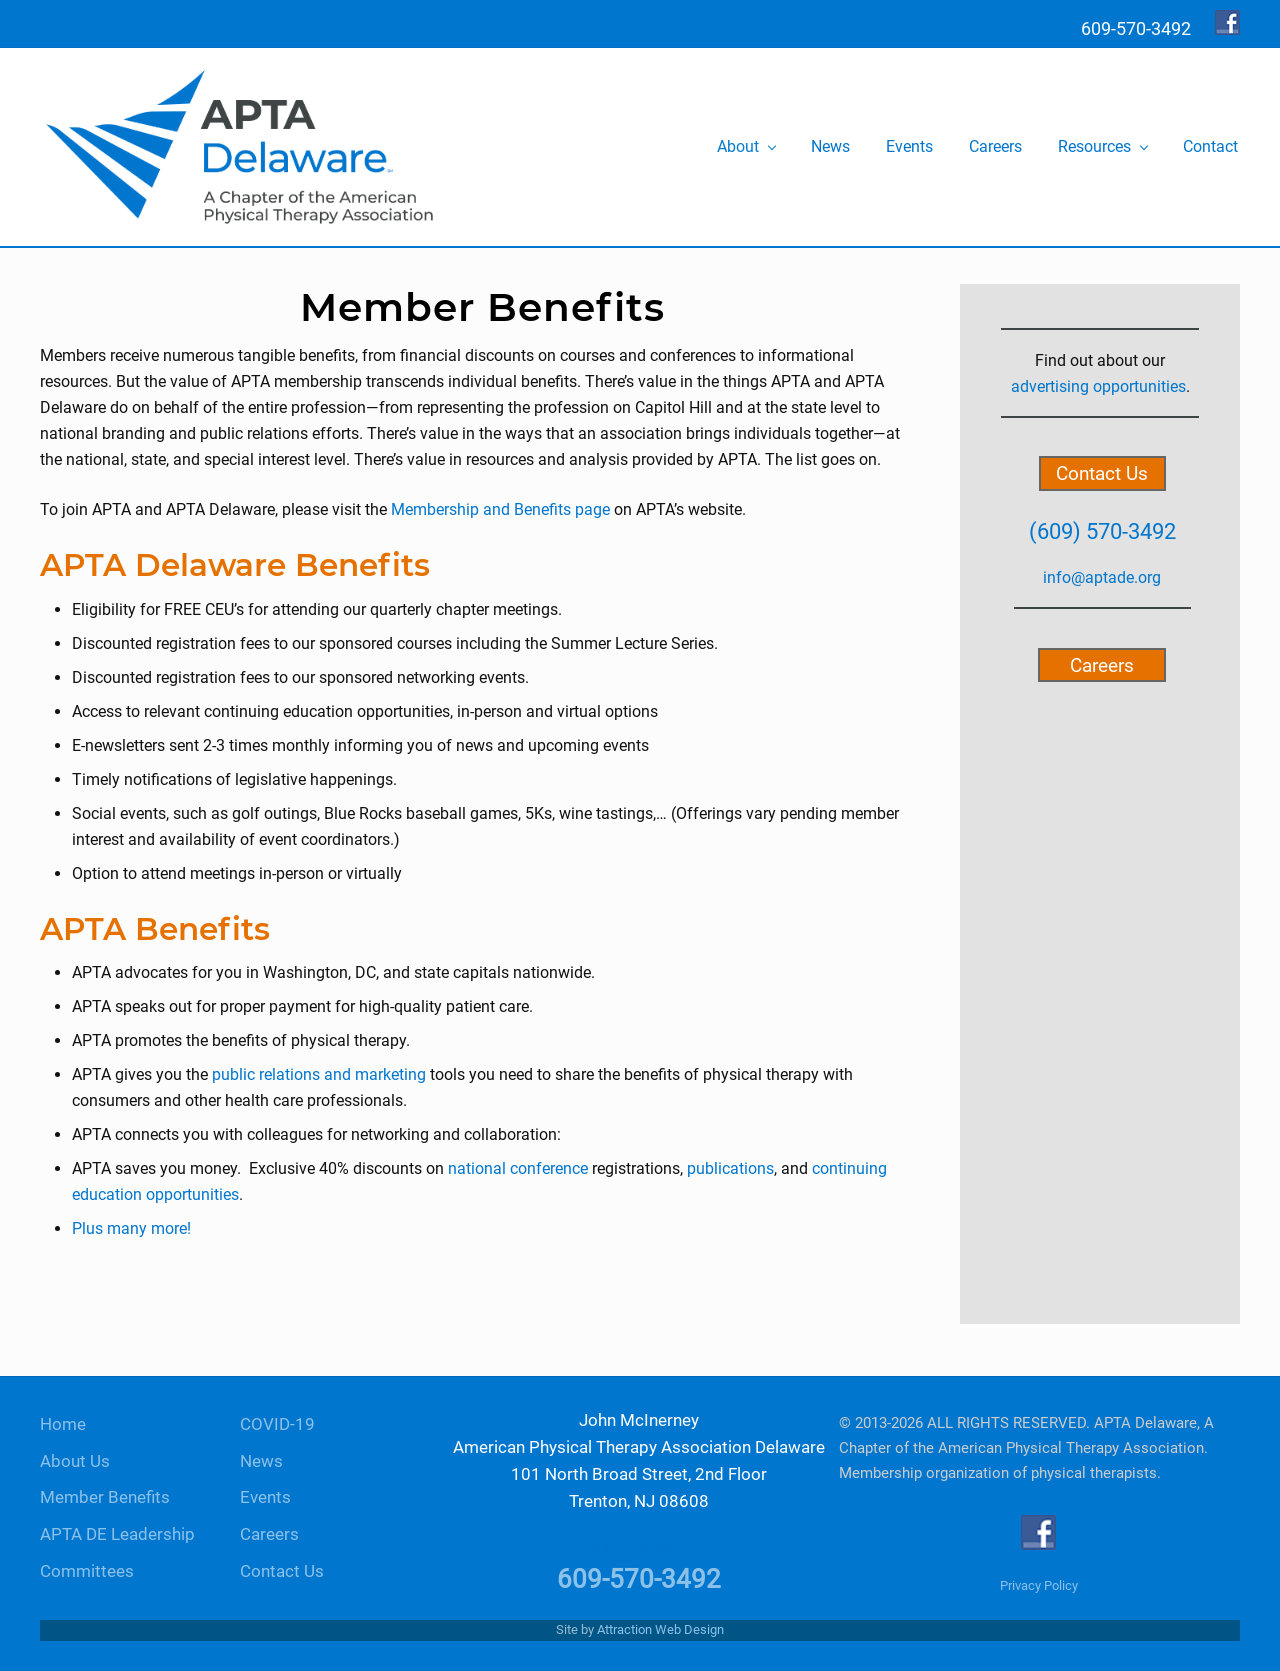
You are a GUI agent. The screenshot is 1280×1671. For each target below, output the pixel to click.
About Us (75, 1461)
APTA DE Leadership (117, 1534)
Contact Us (1102, 473)
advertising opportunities (1098, 386)
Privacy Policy (1039, 1585)
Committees (87, 1571)
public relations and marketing (321, 1074)
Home (63, 1424)
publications (730, 1168)
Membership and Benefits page (500, 509)
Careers (1102, 664)
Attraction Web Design (660, 1629)
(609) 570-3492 (1102, 531)
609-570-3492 (639, 1579)
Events (265, 1497)
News (261, 1461)
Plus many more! (131, 1228)
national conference (518, 1168)
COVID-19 (277, 1424)
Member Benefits (105, 1497)
